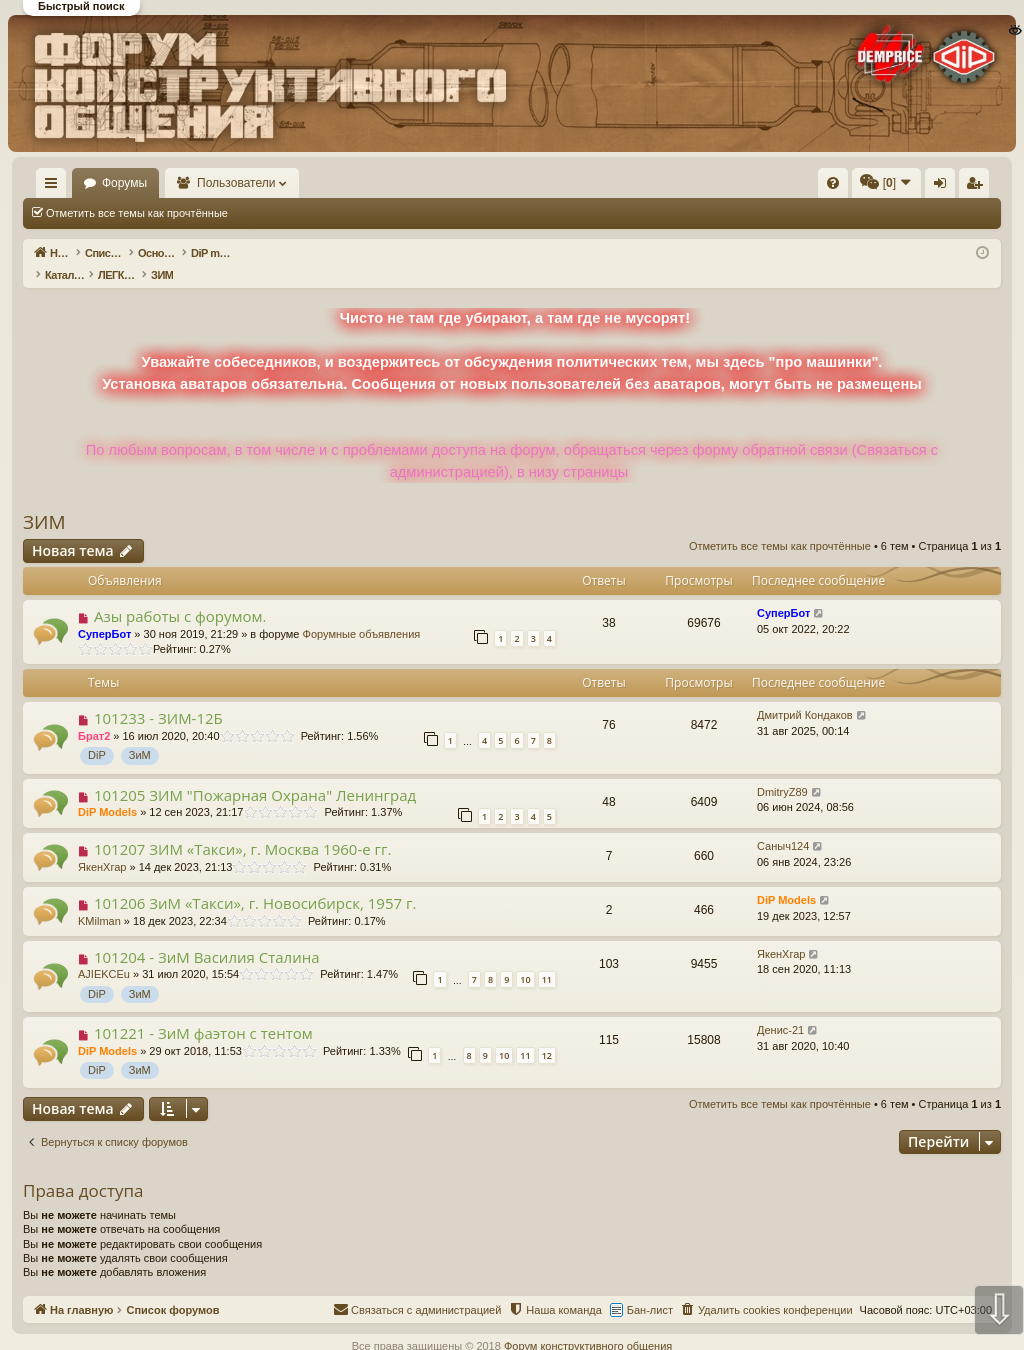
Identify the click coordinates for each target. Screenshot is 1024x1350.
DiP (97, 734)
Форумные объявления (362, 613)
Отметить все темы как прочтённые (137, 213)
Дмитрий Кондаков (805, 694)
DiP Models (107, 791)
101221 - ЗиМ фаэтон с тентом (203, 1012)
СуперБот (104, 613)
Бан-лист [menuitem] (650, 1289)
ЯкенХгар (102, 846)
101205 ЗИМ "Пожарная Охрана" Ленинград (255, 774)
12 (547, 1034)
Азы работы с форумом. (180, 595)
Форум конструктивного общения (588, 1325)
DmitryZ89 (782, 771)
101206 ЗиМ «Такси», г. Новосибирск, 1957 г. (255, 882)
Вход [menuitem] (801, 187)
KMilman (99, 900)
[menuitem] (532, 183)
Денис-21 (780, 1009)
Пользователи (295, 183)
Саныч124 (783, 825)
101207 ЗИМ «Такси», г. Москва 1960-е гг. (243, 828)
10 (525, 958)
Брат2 (94, 715)
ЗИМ (44, 501)
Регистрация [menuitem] (835, 187)
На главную (80, 183)
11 (547, 958)
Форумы (182, 183)
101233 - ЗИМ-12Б (158, 697)
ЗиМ (140, 734)
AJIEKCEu (104, 953)
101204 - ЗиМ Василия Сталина (207, 936)
